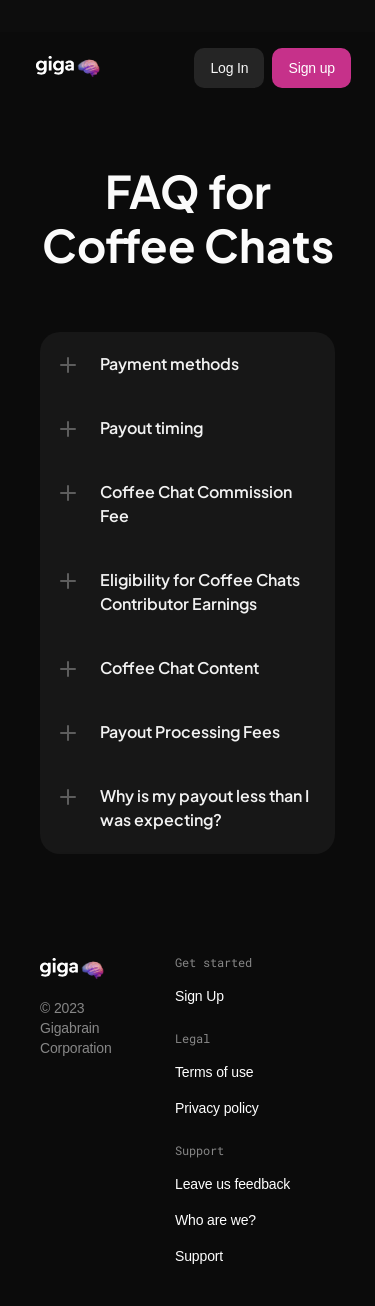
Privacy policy (217, 1108)
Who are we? (215, 1220)
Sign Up (199, 996)
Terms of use (214, 1072)
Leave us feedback (232, 1184)
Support (199, 1256)
